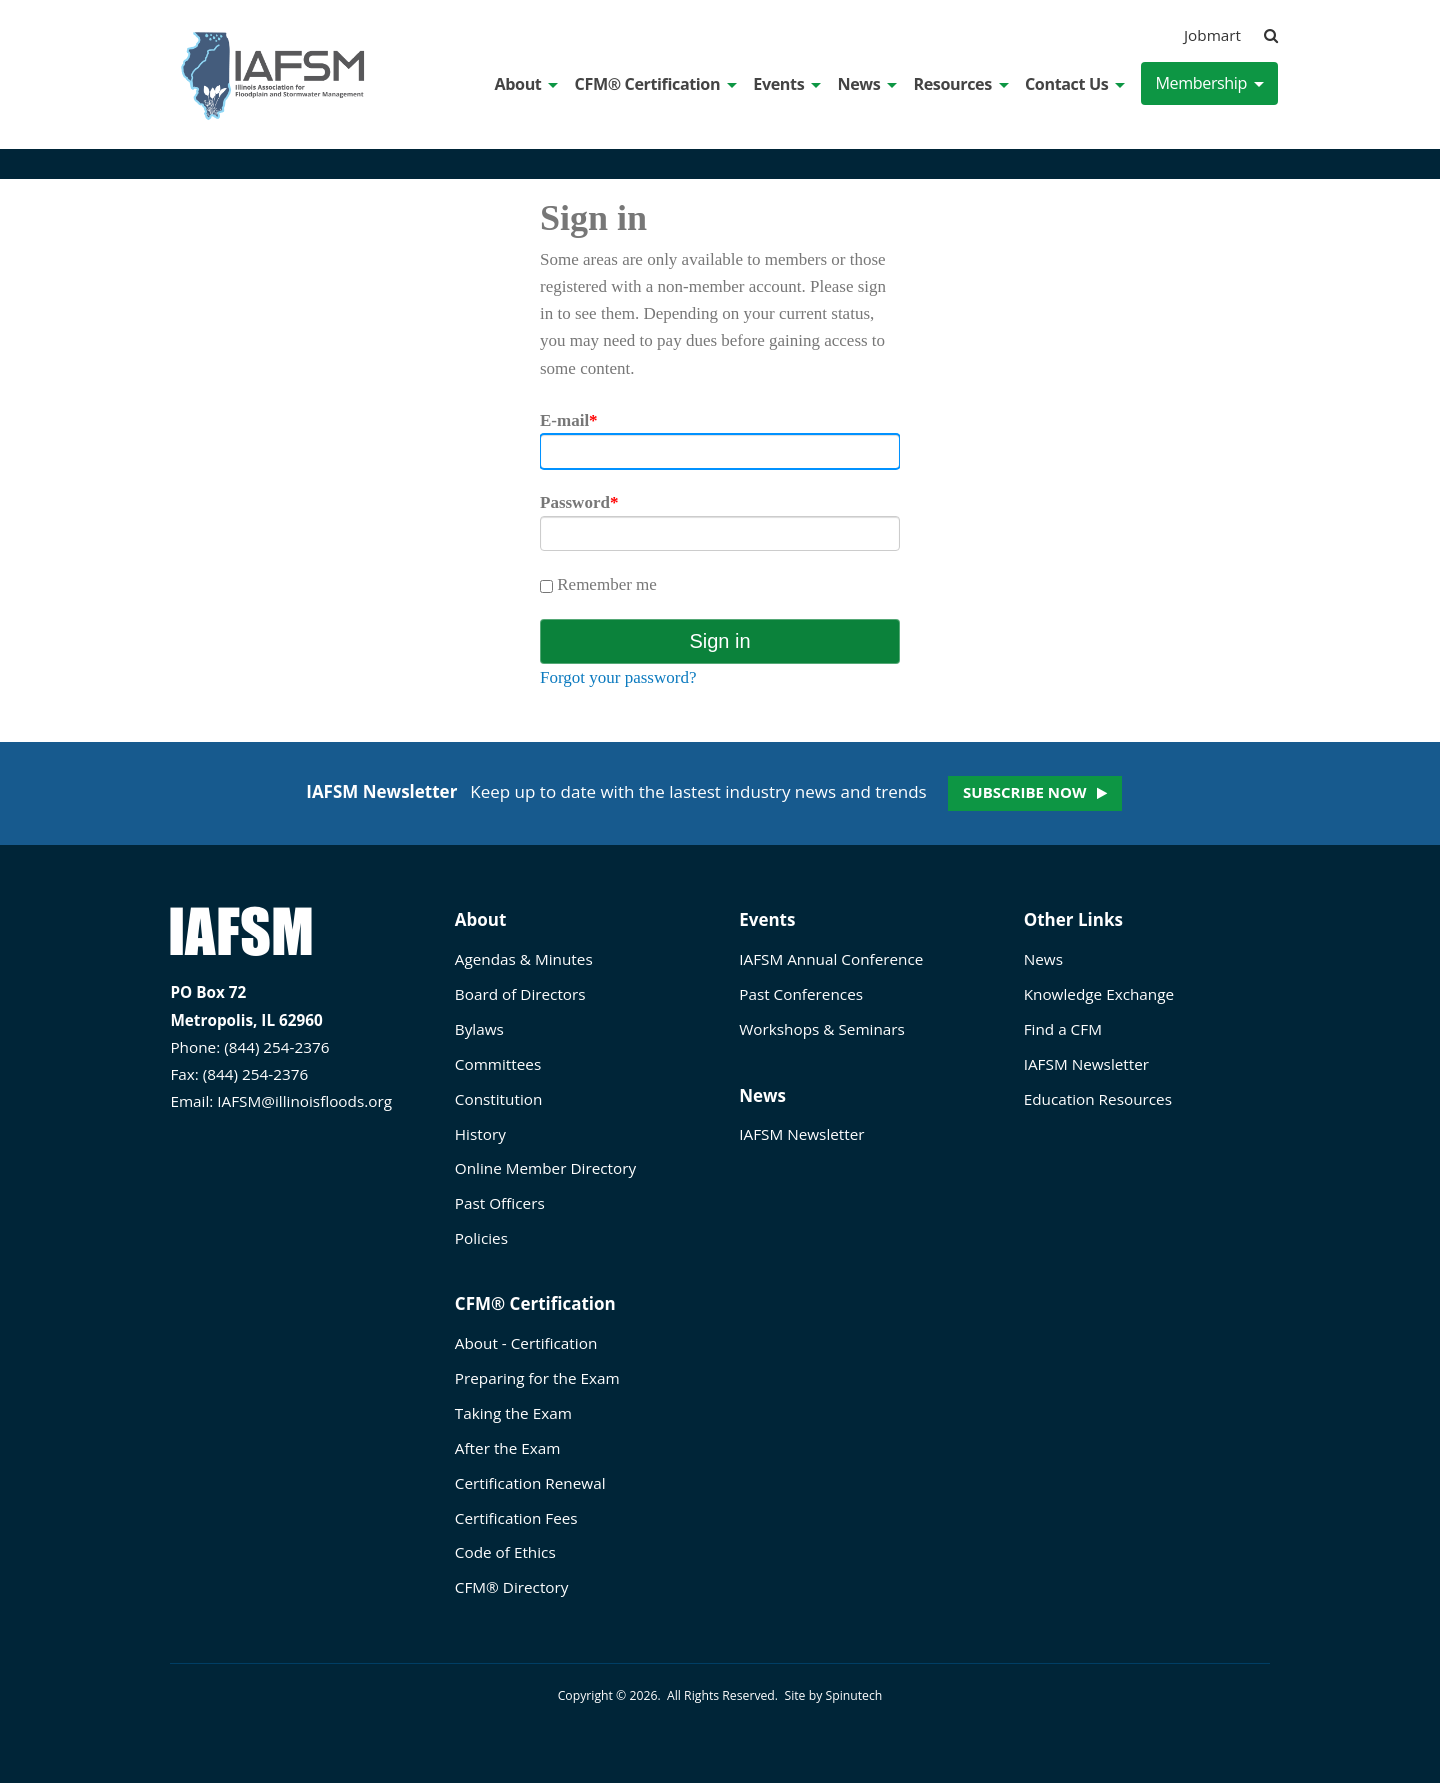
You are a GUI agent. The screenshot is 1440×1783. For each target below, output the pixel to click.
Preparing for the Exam (537, 1378)
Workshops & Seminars (822, 1029)
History (480, 1134)
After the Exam (508, 1448)
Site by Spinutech (833, 1695)
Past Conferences (801, 994)
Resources (960, 84)
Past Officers (500, 1203)
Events (787, 84)
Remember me (598, 584)
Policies (481, 1238)
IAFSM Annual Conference (831, 959)
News (867, 84)
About (527, 84)
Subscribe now (1024, 792)
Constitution (499, 1099)
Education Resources (1098, 1099)
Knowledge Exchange (1099, 994)
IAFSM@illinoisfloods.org (304, 1101)
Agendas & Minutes (524, 959)
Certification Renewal (530, 1483)
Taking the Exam (513, 1413)
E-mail (569, 420)
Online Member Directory (545, 1168)
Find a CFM (1063, 1029)
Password (579, 502)
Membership (1209, 83)
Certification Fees (516, 1518)
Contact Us (1075, 84)
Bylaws (479, 1029)
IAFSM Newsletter (801, 1134)
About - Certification (526, 1343)
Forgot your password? (618, 677)
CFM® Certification (656, 84)
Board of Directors (520, 994)
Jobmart (1212, 35)
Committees (498, 1064)
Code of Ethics (505, 1552)
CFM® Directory (512, 1587)
